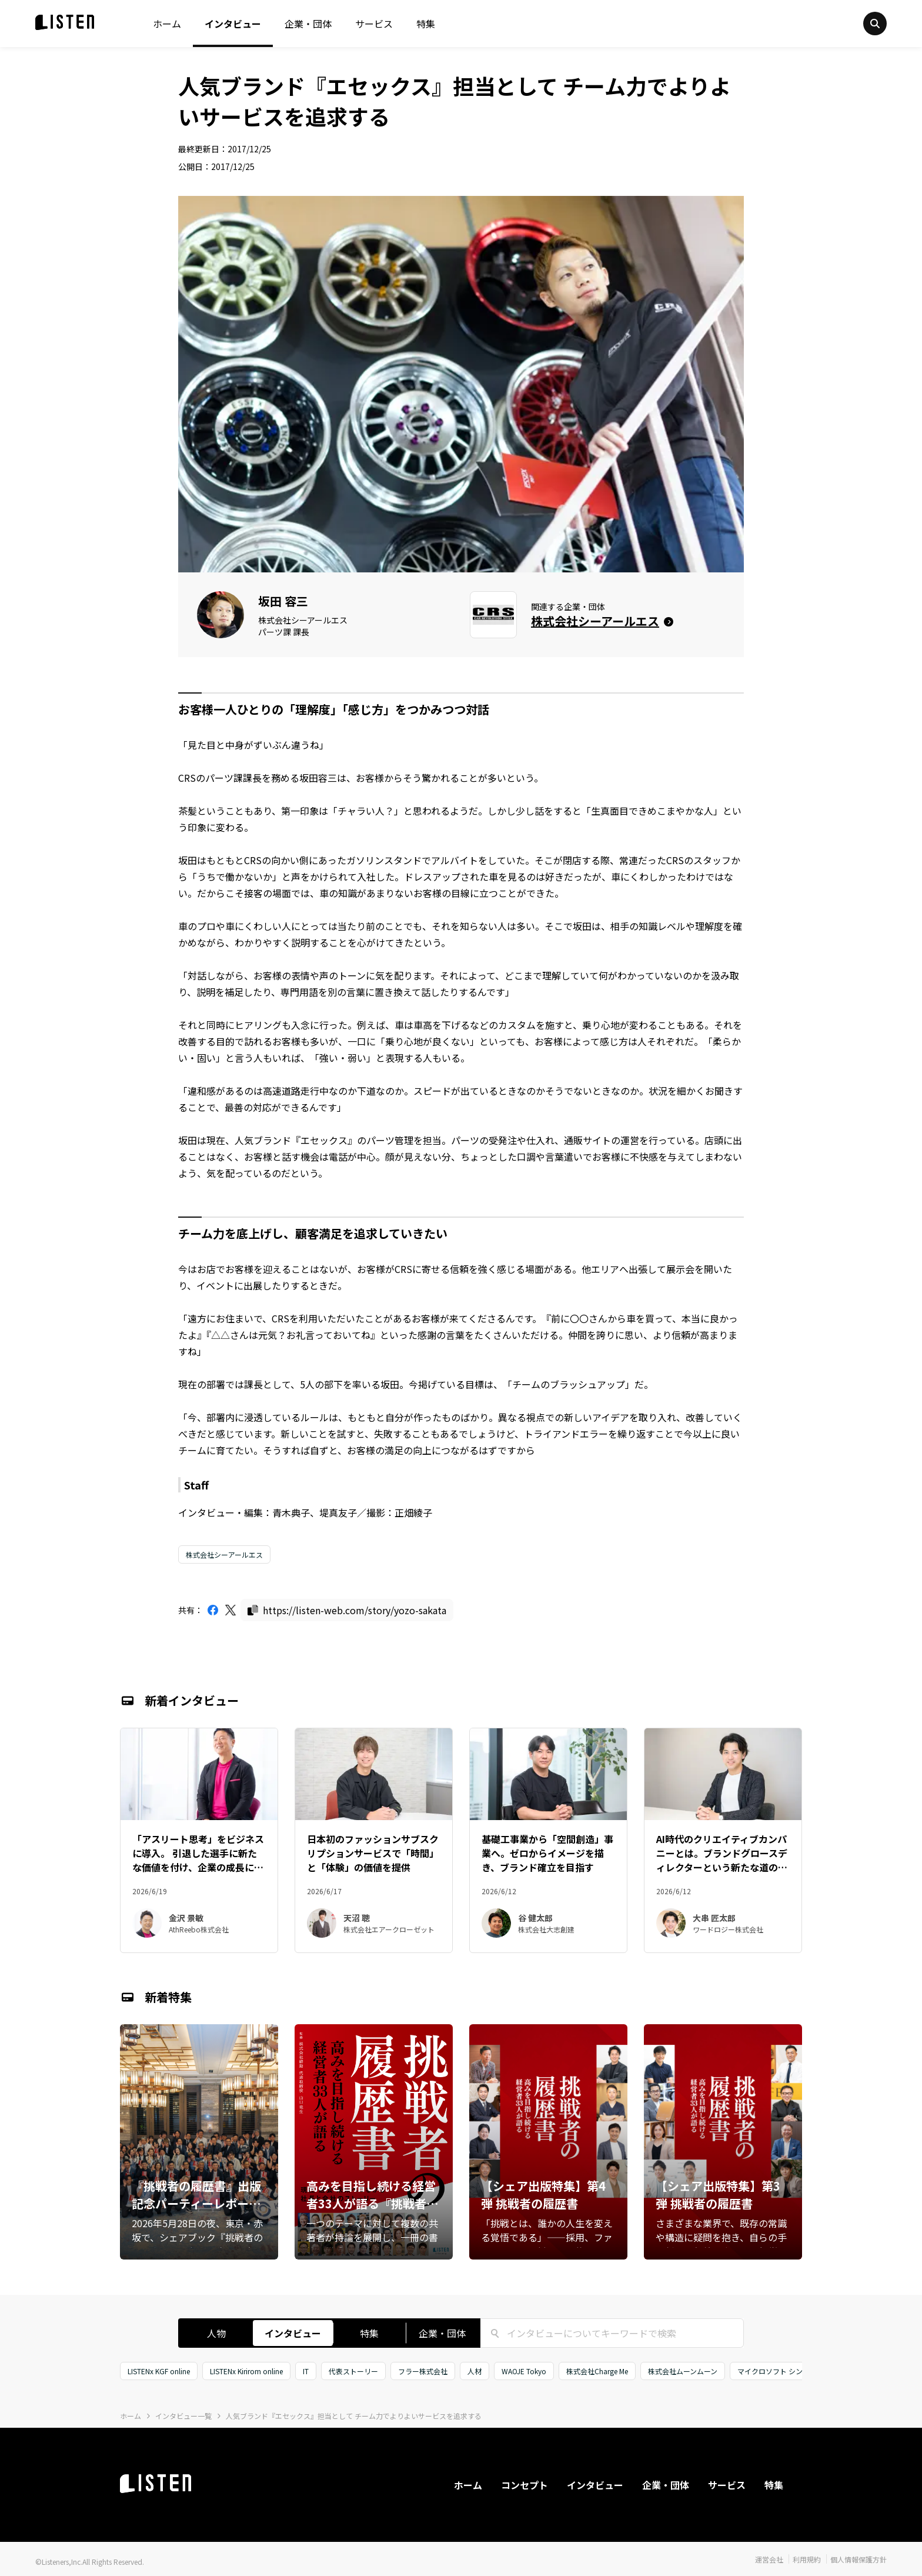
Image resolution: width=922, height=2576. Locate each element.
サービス (374, 23)
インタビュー (233, 23)
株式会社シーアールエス (224, 1554)
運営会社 (769, 2559)
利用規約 (807, 2559)
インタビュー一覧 (183, 2416)
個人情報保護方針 (858, 2559)
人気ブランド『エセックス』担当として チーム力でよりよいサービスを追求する (354, 2416)
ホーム (167, 23)
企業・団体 (308, 23)
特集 (425, 23)
